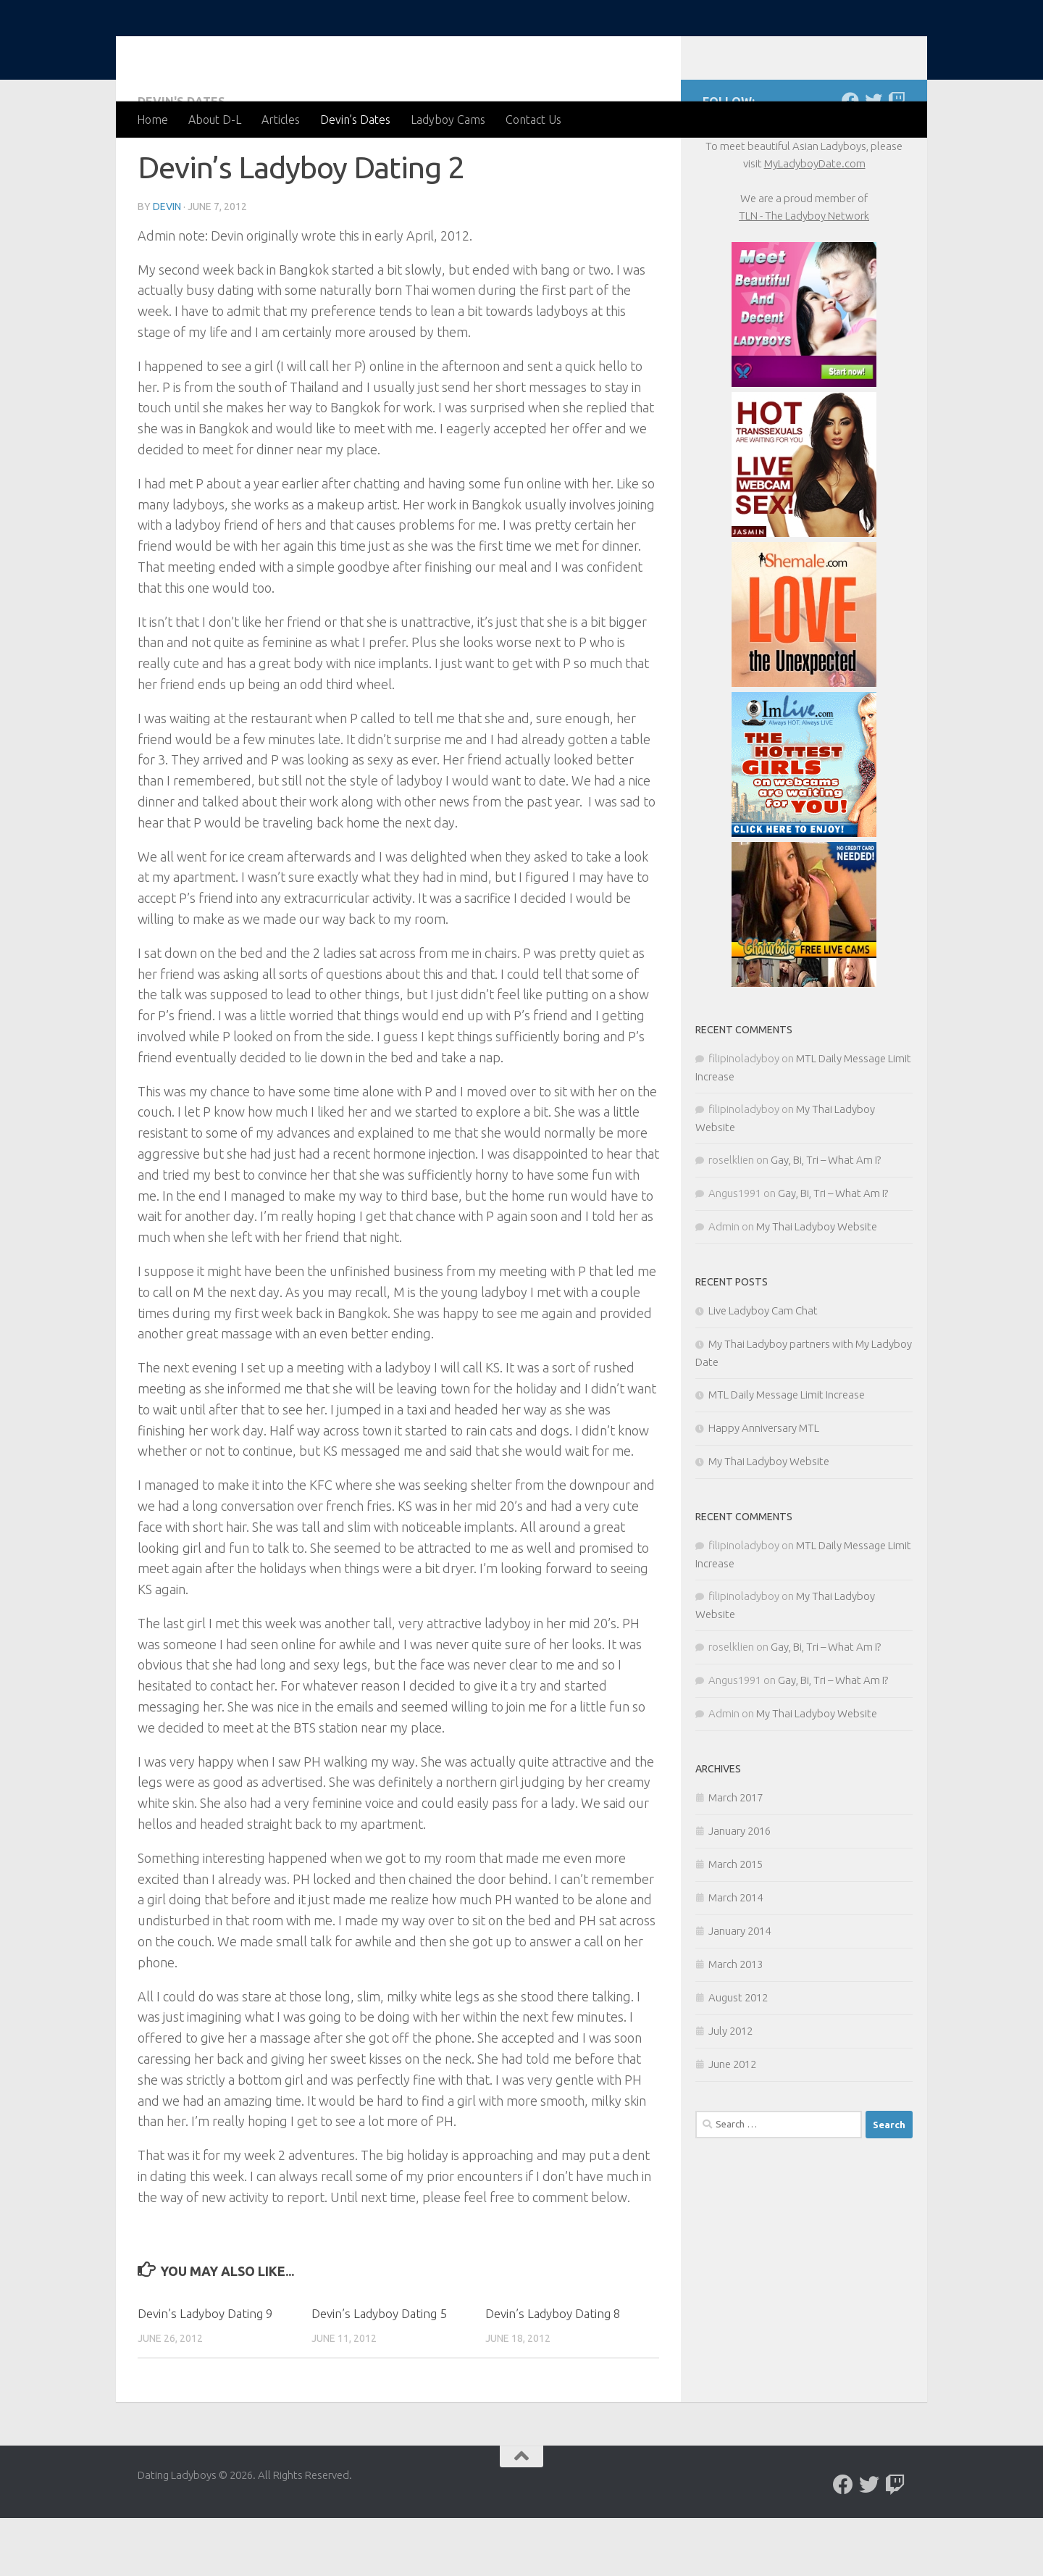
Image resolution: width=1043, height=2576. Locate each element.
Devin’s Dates (355, 119)
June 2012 (732, 2122)
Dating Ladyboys (255, 50)
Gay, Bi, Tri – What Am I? (826, 1218)
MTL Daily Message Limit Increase (786, 1452)
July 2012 (730, 2089)
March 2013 (735, 2022)
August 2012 (738, 2055)
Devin (167, 264)
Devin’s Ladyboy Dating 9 (205, 2371)
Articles (280, 119)
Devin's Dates (181, 159)
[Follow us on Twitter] (873, 158)
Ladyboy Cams (448, 119)
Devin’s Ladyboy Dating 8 (553, 2371)
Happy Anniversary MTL (763, 1486)
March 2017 (735, 1855)
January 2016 (739, 1889)
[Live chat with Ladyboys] (896, 158)
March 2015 (735, 1922)
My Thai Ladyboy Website (816, 1284)
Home (152, 119)
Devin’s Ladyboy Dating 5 (379, 2371)
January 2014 (739, 1989)
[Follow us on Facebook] (850, 158)
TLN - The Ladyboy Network (804, 273)
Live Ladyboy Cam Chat (763, 1368)
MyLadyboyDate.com (815, 221)
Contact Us (533, 119)
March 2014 (735, 1955)
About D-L (214, 119)
